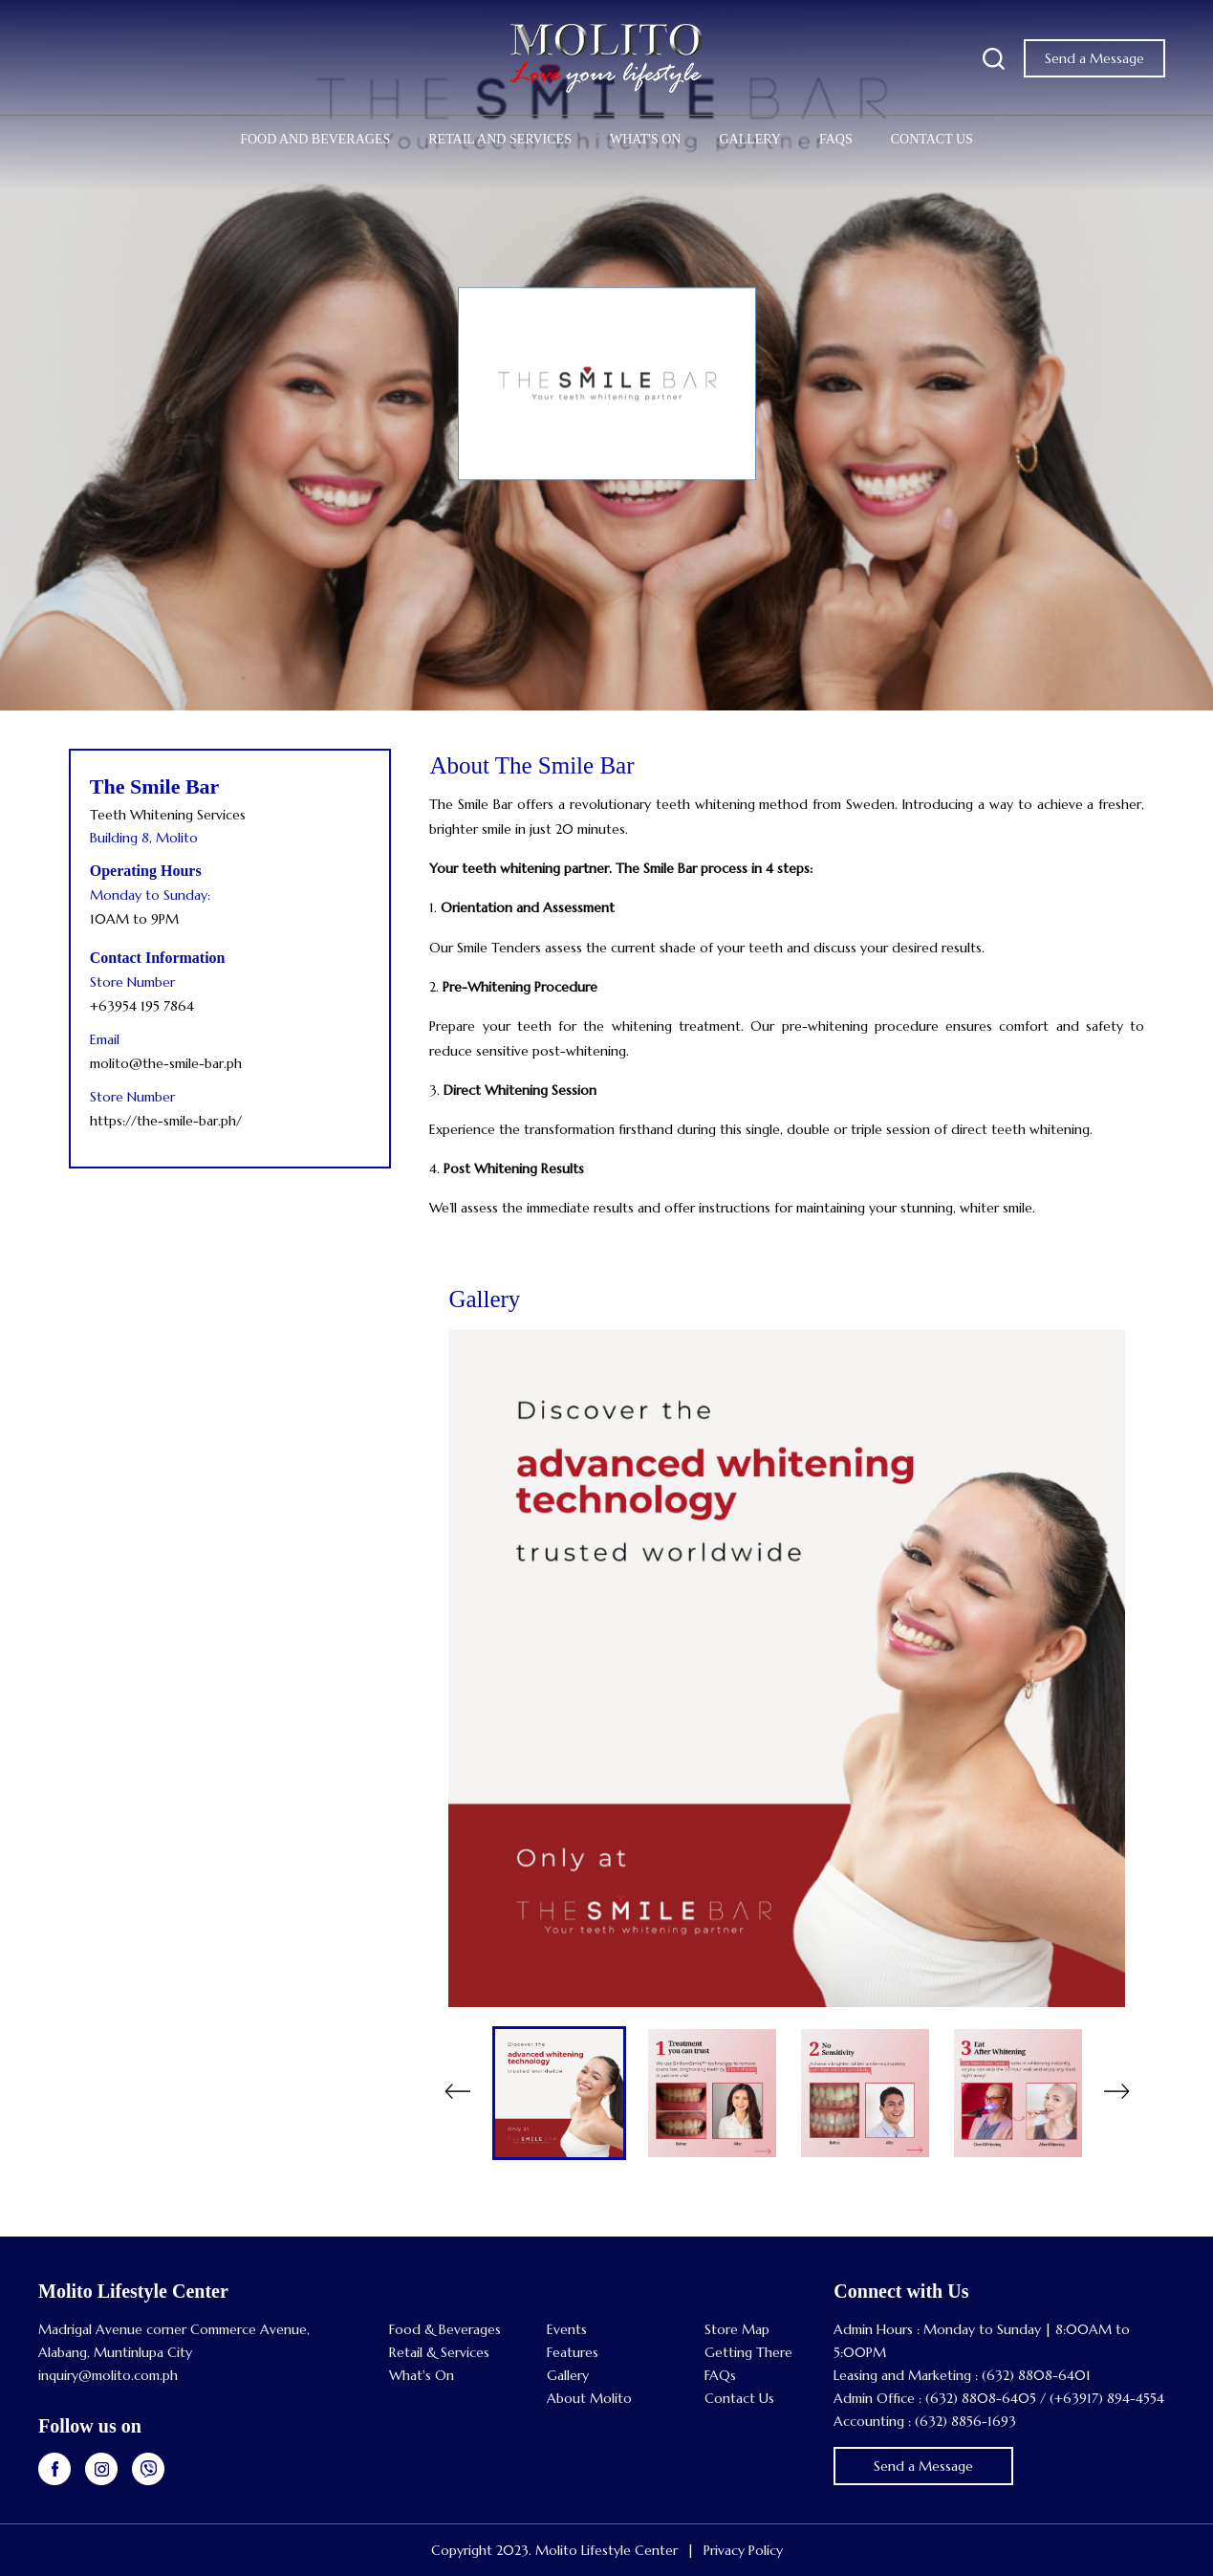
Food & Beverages (445, 2329)
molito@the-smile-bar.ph (166, 1063)
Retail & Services (439, 2352)
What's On (645, 139)
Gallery (750, 139)
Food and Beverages (315, 139)
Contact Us (932, 139)
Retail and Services (500, 139)
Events (567, 2329)
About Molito (589, 2398)
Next (1117, 2093)
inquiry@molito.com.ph (108, 2375)
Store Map (736, 2329)
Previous (457, 2093)
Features (572, 2352)
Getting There (748, 2352)
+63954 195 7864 (142, 1006)
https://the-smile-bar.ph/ (166, 1120)
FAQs (836, 139)
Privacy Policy (743, 2550)
